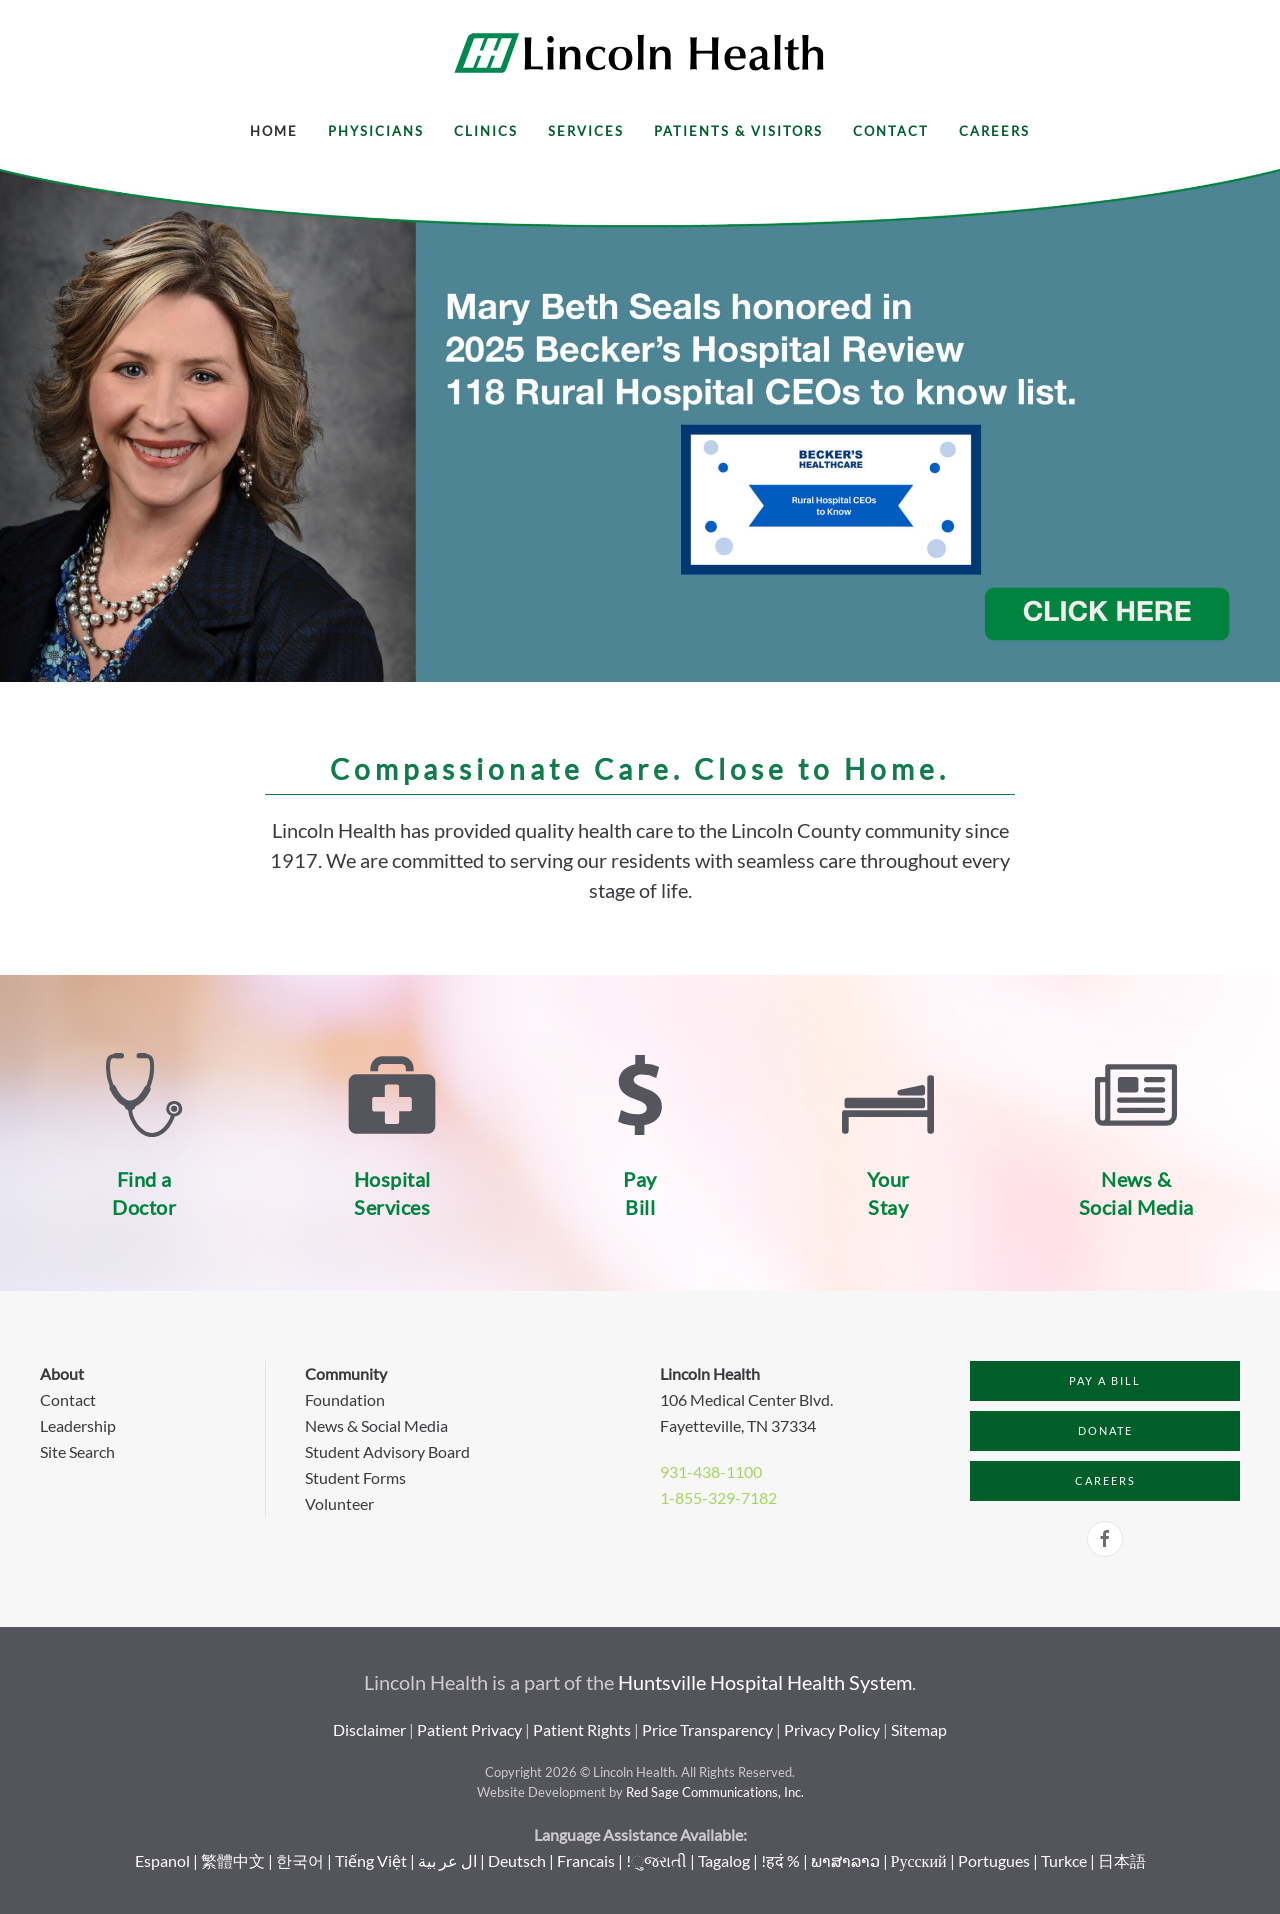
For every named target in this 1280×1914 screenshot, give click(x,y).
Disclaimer (369, 1729)
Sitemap (919, 1729)
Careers (994, 131)
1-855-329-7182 (718, 1497)
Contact (891, 131)
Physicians (376, 131)
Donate (1105, 1430)
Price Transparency (707, 1729)
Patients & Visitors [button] (738, 131)
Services (586, 131)
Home (274, 131)
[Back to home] (640, 53)
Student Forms (355, 1477)
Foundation (345, 1399)
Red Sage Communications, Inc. (715, 1792)
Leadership (78, 1425)
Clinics (486, 131)
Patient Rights (582, 1729)
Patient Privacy (469, 1729)
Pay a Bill (1105, 1380)
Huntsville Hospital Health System (765, 1682)
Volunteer (339, 1503)
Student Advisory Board (387, 1451)
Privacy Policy (832, 1729)
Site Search (77, 1451)
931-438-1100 (711, 1471)
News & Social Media (376, 1425)
